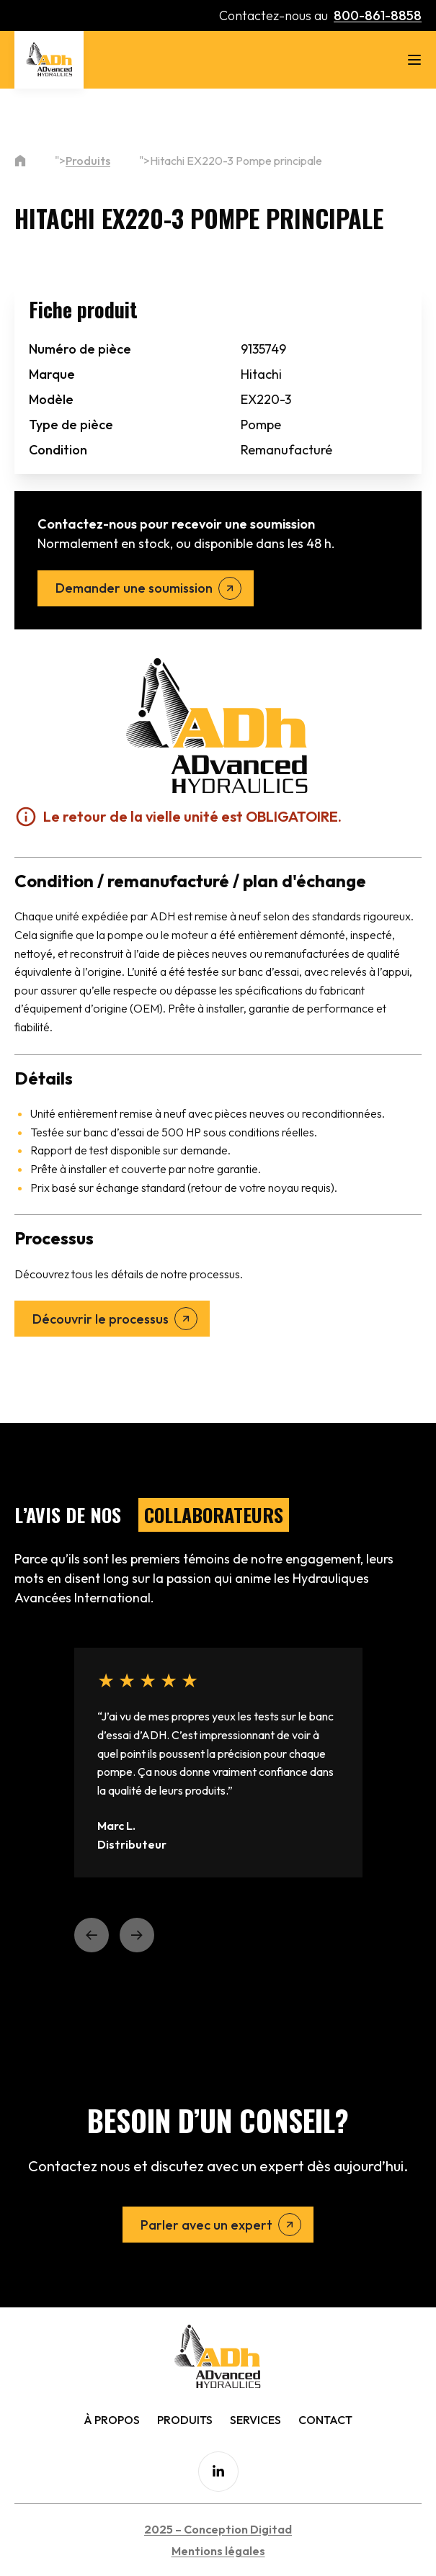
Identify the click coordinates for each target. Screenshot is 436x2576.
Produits (88, 160)
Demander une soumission (134, 588)
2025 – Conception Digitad (218, 2529)
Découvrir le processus (100, 1319)
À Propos (112, 2420)
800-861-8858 (378, 15)
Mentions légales (218, 2551)
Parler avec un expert (206, 2225)
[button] (91, 1935)
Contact (325, 2420)
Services (255, 2420)
